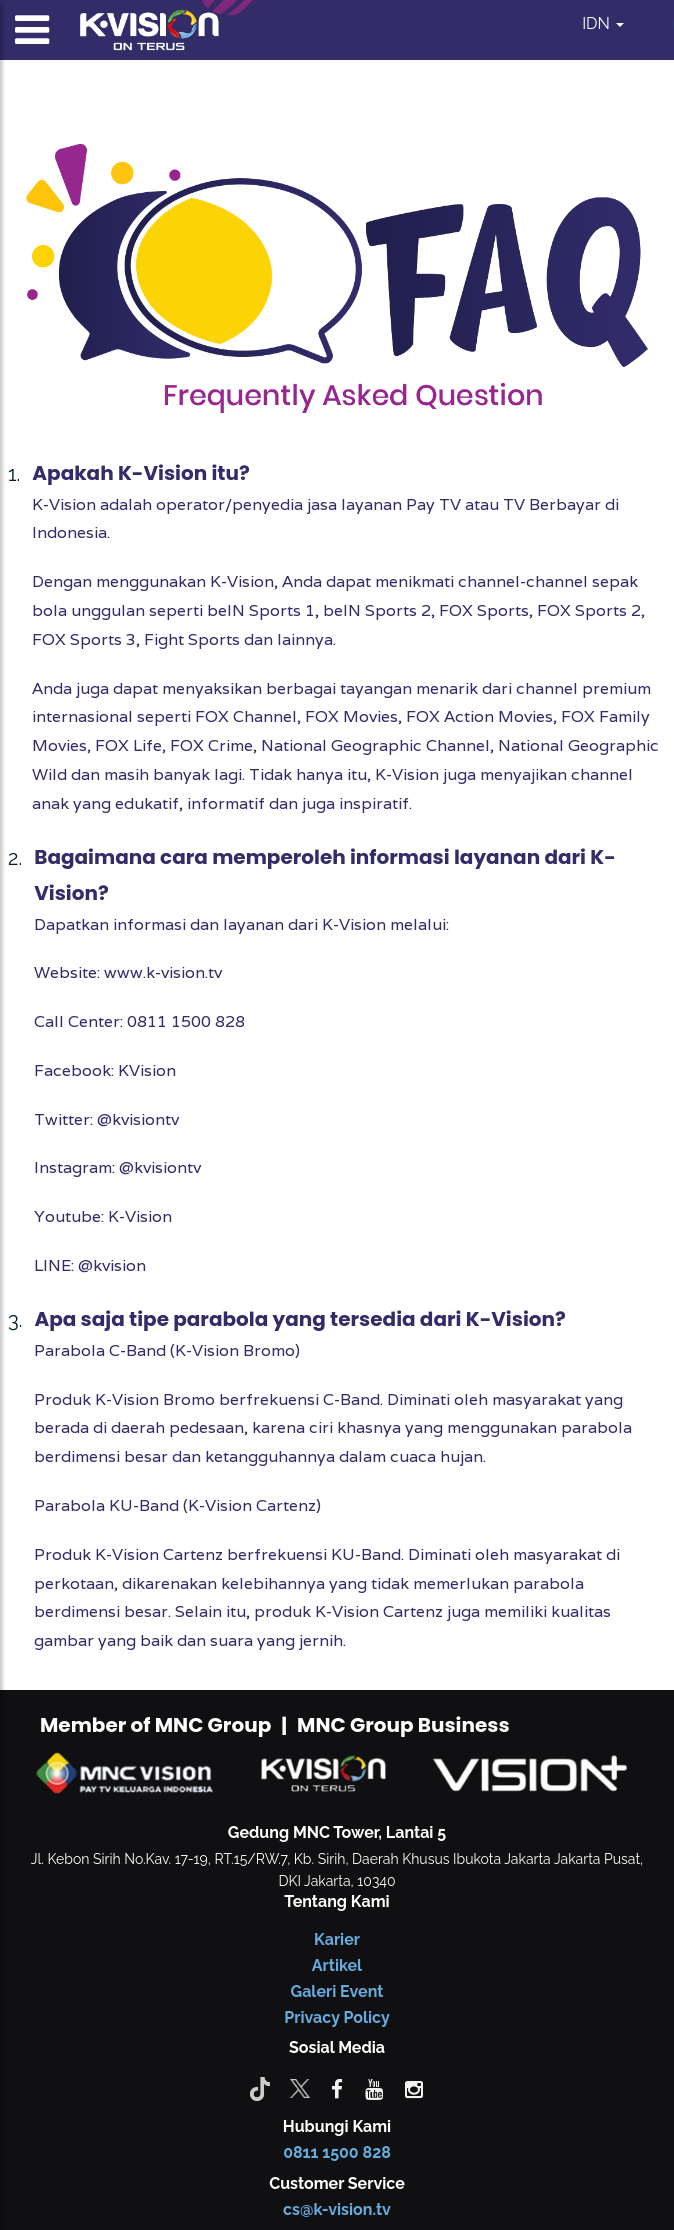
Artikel (337, 1965)
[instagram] (414, 2088)
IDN (603, 23)
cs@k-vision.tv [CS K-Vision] (337, 2209)
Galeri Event (337, 1991)
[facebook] (337, 2088)
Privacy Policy (336, 2017)
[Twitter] (300, 2088)
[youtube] (374, 2088)
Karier (337, 1939)
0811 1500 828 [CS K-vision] (337, 2152)
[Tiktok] (260, 2088)
